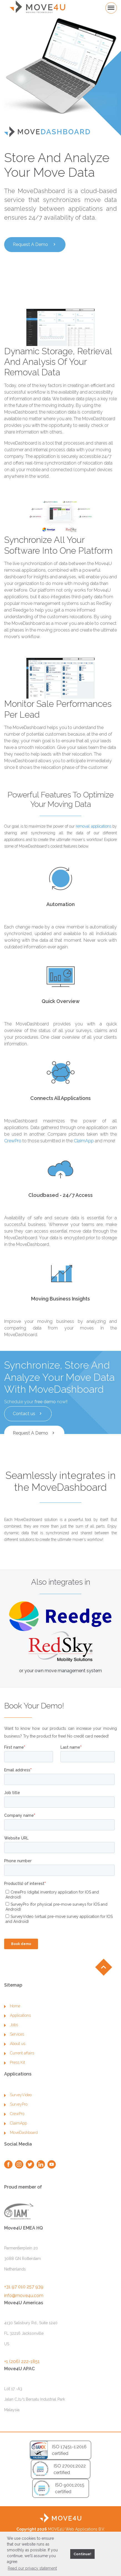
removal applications (93, 826)
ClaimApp (84, 1140)
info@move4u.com (23, 2318)
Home (12, 2028)
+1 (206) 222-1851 (22, 2384)
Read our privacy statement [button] (32, 2568)
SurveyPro (15, 2127)
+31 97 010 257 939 (23, 2309)
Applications (17, 2038)
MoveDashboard (21, 2155)
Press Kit (14, 2085)
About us (14, 2066)
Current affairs (19, 2076)
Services (14, 2057)
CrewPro (12, 1140)
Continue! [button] (82, 2554)
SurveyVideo (18, 2117)
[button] (65, 2554)
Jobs (11, 2047)
